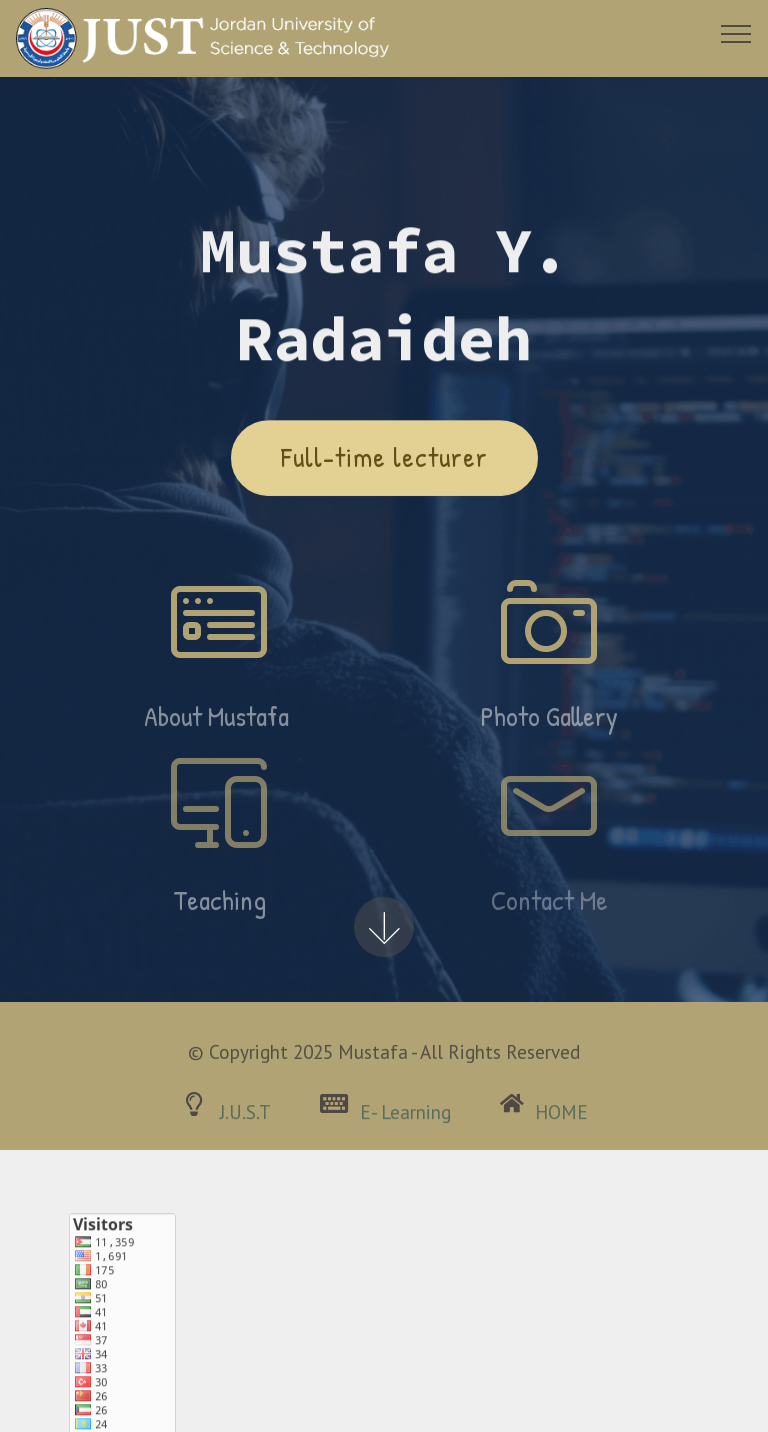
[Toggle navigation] (736, 33)
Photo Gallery (549, 725)
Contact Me (549, 909)
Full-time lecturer (384, 459)
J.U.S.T (245, 1117)
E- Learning (405, 1117)
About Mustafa (219, 725)
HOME (561, 1117)
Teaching (219, 909)
